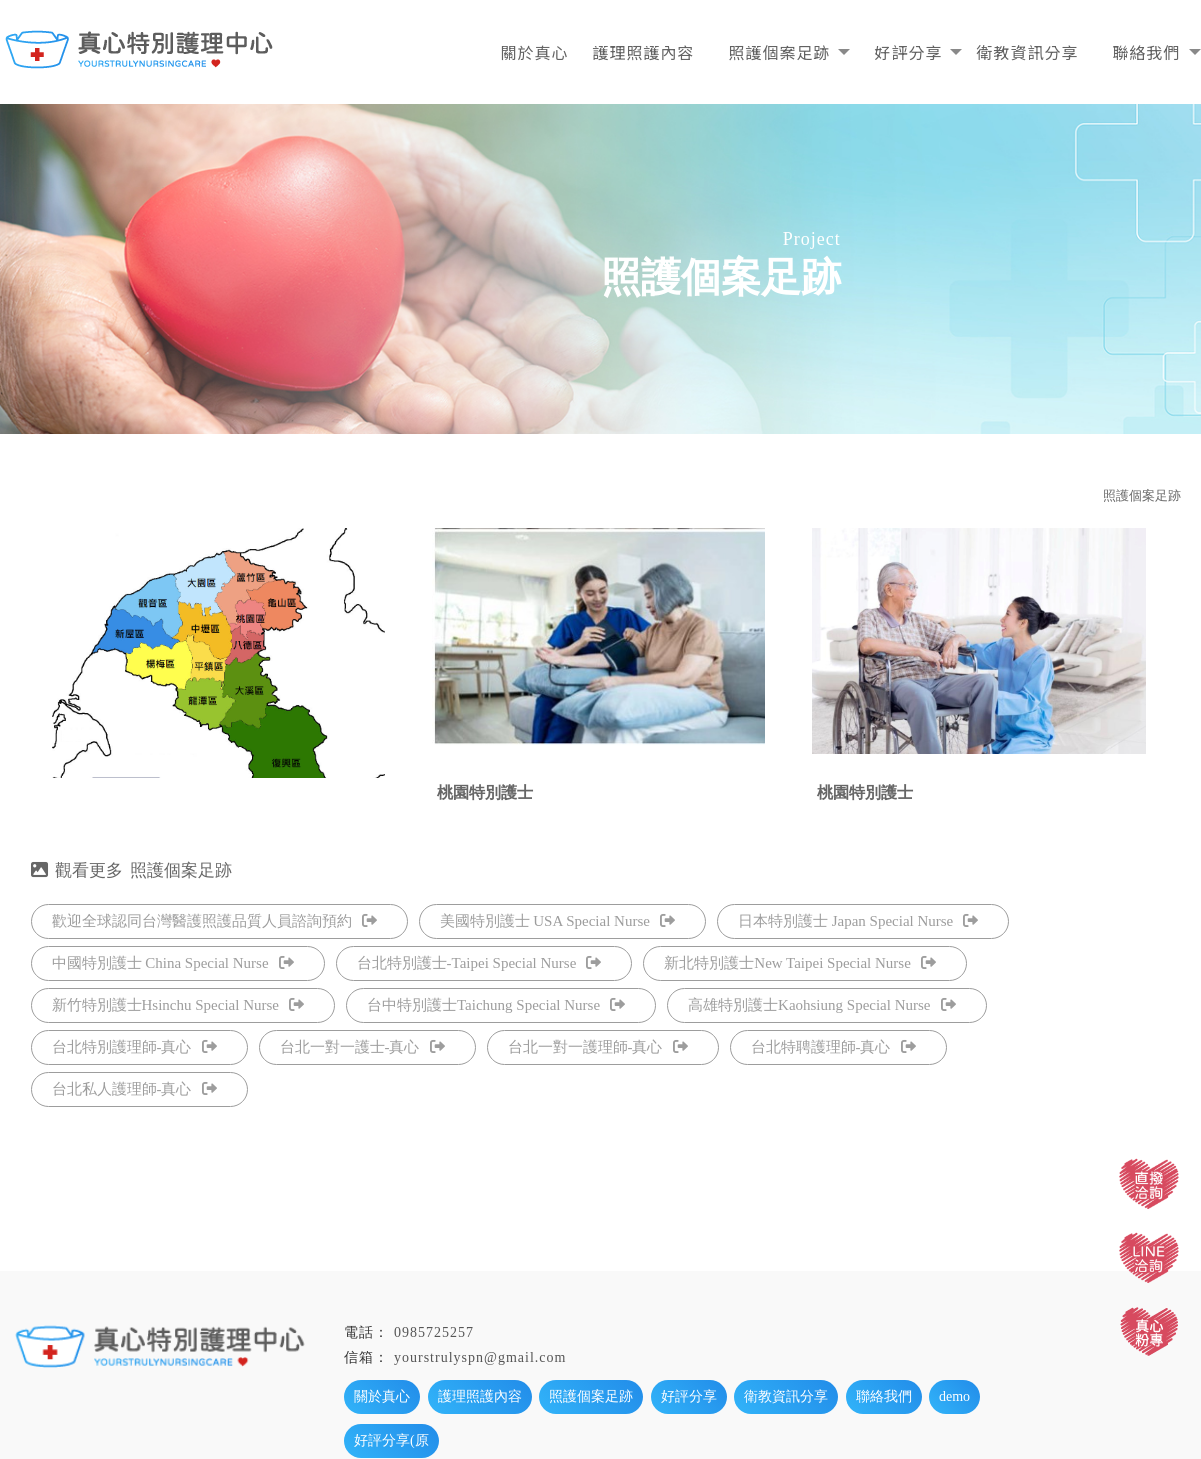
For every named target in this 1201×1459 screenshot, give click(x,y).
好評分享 (908, 52)
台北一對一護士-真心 (362, 1047)
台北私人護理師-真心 (134, 1089)
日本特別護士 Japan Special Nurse (858, 921)
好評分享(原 (391, 1440)
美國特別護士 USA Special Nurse (557, 921)
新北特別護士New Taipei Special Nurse (800, 963)
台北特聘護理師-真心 (833, 1047)
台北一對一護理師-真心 (598, 1047)
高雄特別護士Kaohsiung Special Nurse (821, 1005)
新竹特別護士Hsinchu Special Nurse (178, 1005)
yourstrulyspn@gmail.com (480, 1357)
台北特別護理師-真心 (134, 1047)
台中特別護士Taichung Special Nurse (496, 1005)
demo (954, 1396)
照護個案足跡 (779, 52)
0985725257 (434, 1332)
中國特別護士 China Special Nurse (173, 963)
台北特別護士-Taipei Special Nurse (479, 963)
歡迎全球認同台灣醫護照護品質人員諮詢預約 (214, 921)
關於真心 (534, 52)
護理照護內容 (643, 52)
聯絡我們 (1146, 52)
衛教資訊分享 (1027, 52)
